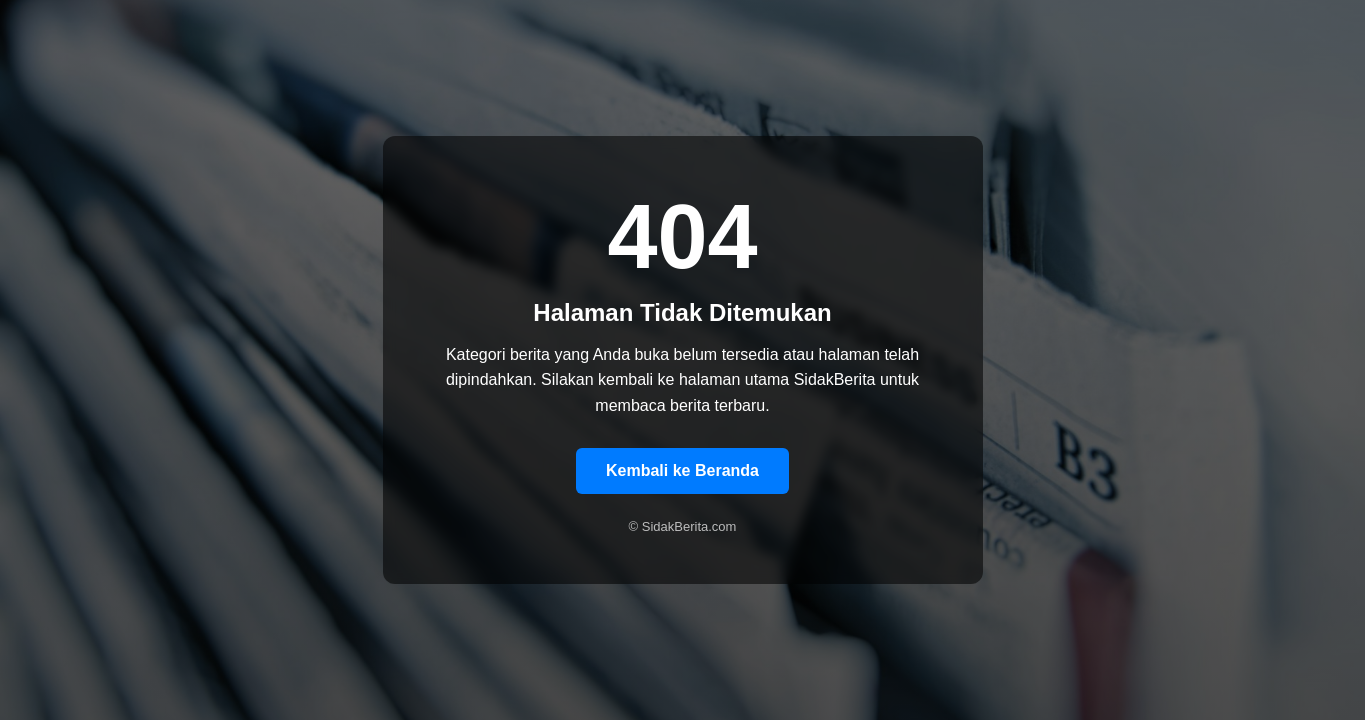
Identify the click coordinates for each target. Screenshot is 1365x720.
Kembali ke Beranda (682, 470)
